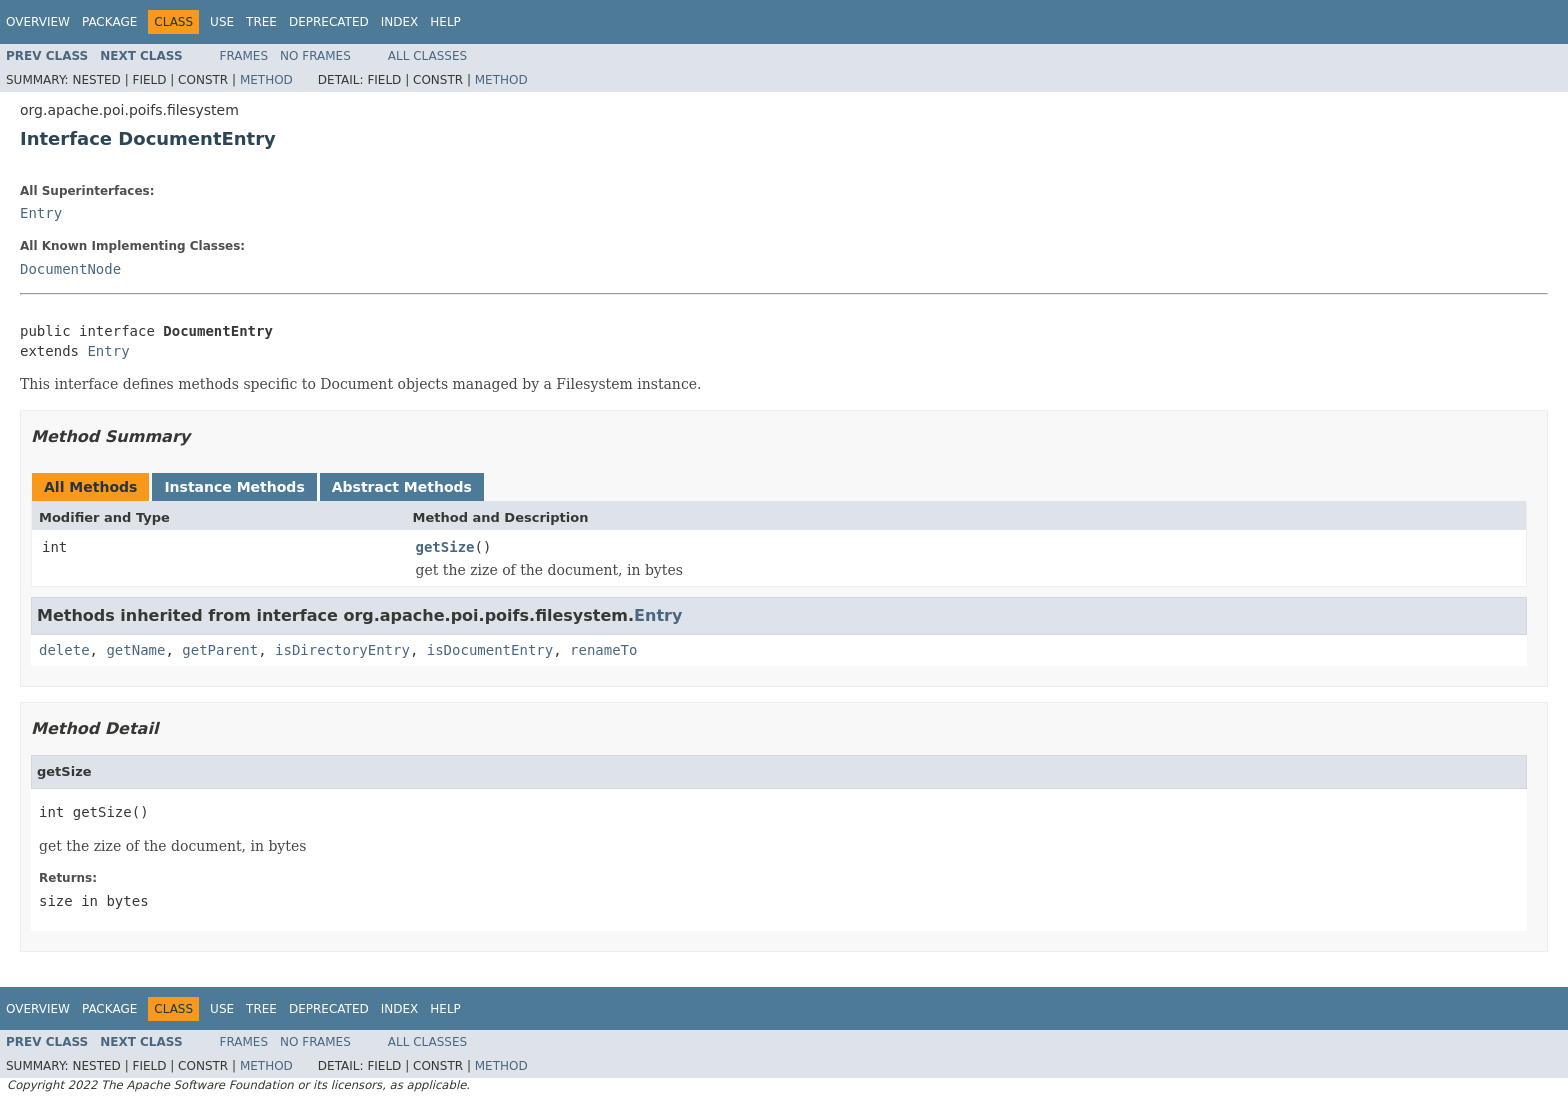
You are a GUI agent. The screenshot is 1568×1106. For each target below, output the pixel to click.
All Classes (427, 56)
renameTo (603, 650)
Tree (261, 22)
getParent (220, 650)
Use (222, 22)
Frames (244, 56)
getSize (445, 547)
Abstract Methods (402, 487)
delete (64, 650)
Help (445, 22)
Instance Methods (234, 487)
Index (400, 22)
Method (266, 80)
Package (109, 22)
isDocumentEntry (490, 650)
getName (135, 650)
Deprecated (329, 22)
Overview (38, 22)
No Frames (315, 56)
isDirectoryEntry (342, 650)
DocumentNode (70, 269)
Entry (41, 213)
